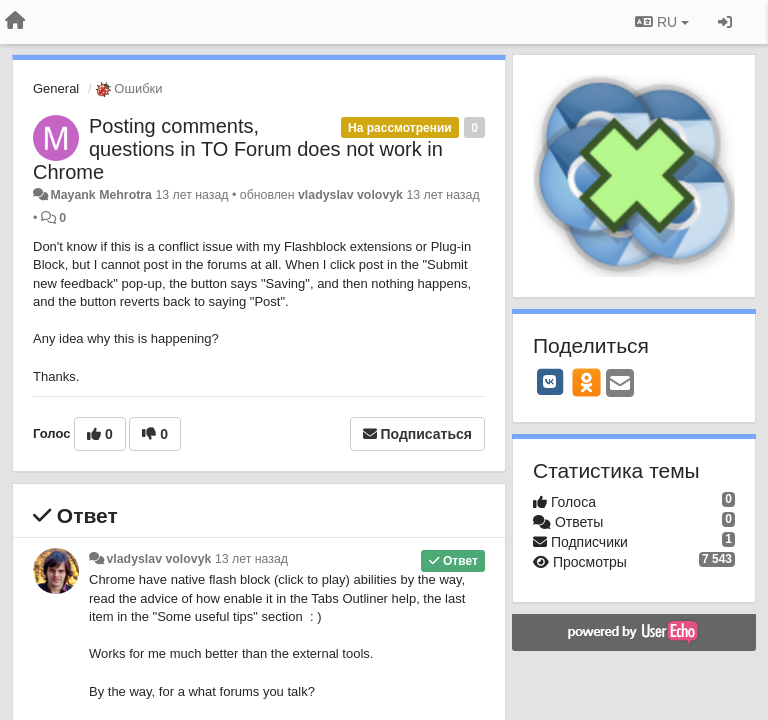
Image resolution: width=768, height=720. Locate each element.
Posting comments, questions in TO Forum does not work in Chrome (238, 149)
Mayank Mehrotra (101, 195)
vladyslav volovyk (350, 195)
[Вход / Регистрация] (725, 22)
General (56, 88)
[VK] (550, 382)
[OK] (586, 382)
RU (662, 22)
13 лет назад (251, 559)
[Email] (620, 384)
